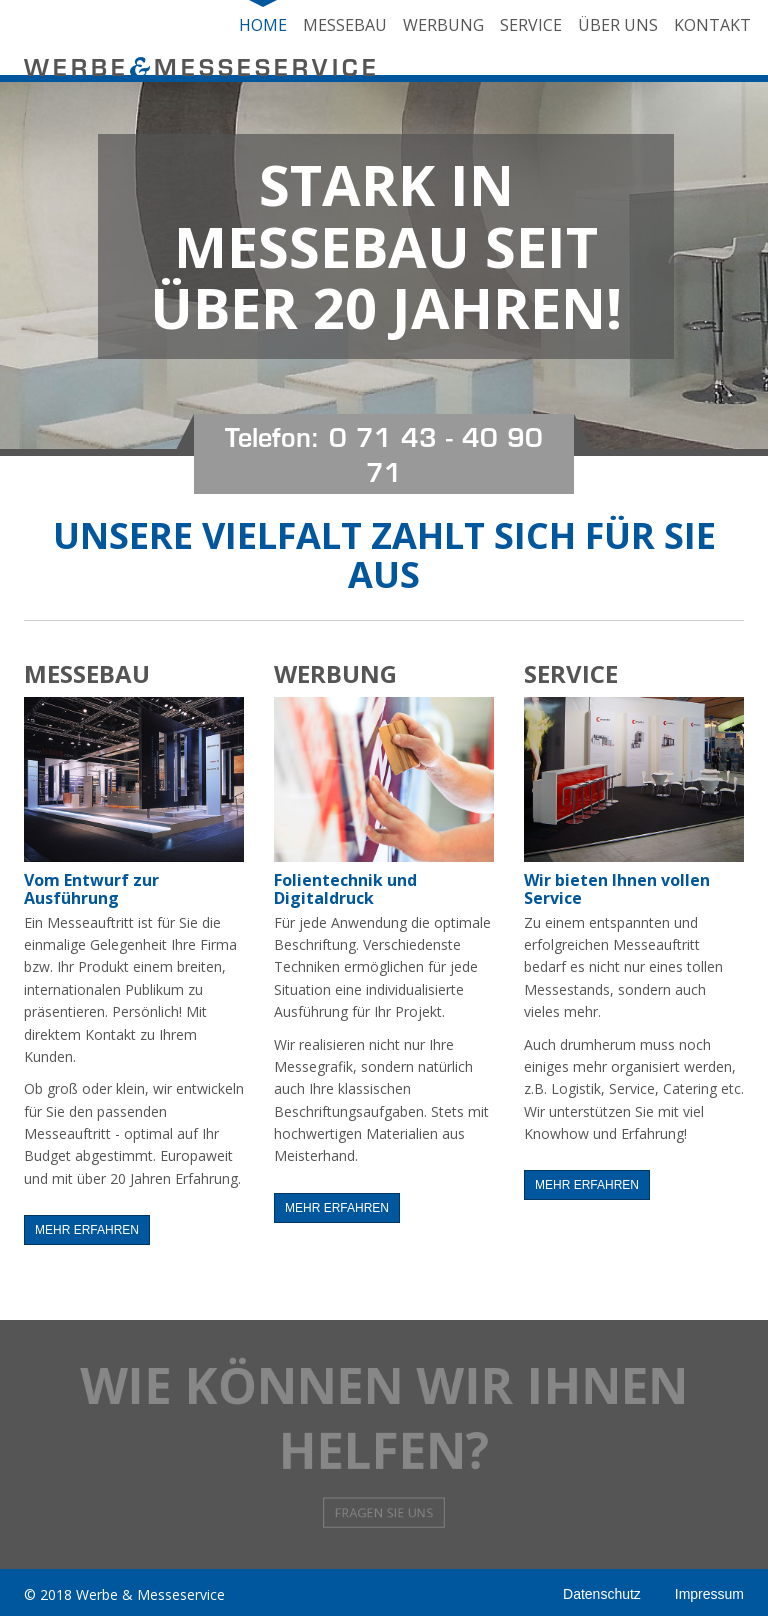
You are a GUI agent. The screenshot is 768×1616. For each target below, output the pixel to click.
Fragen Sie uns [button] (383, 1474)
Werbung (443, 25)
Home (263, 25)
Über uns (618, 25)
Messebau (345, 25)
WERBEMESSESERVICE (202, 70)
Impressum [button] (709, 1594)
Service (531, 25)
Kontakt (712, 25)
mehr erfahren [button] (87, 1230)
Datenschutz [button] (602, 1594)
